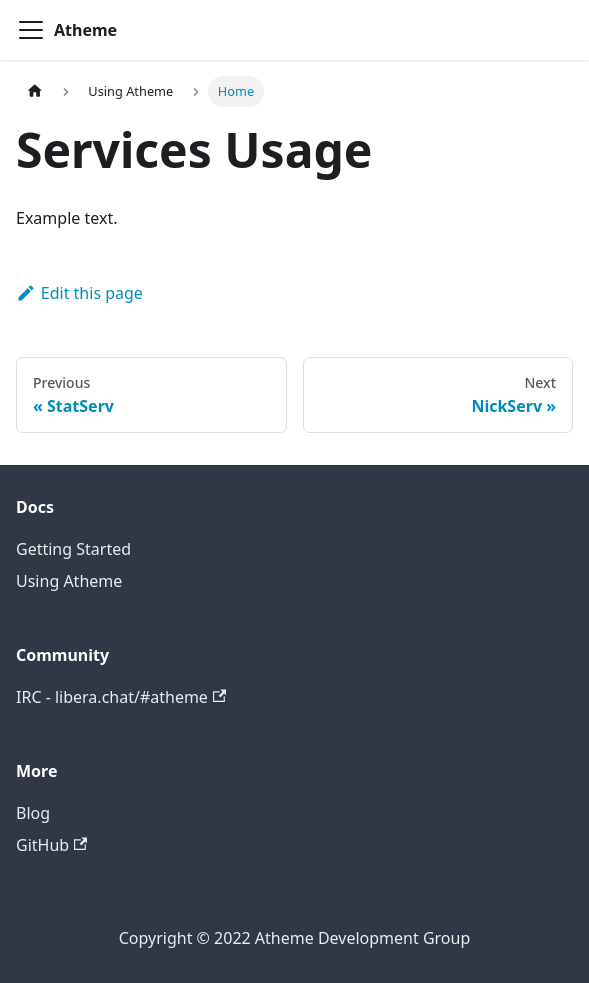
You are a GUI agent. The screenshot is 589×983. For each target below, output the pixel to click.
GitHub (51, 845)
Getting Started (73, 549)
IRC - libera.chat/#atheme (121, 697)
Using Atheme (69, 581)
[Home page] (35, 91)
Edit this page (79, 293)
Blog (33, 813)
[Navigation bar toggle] (31, 30)
